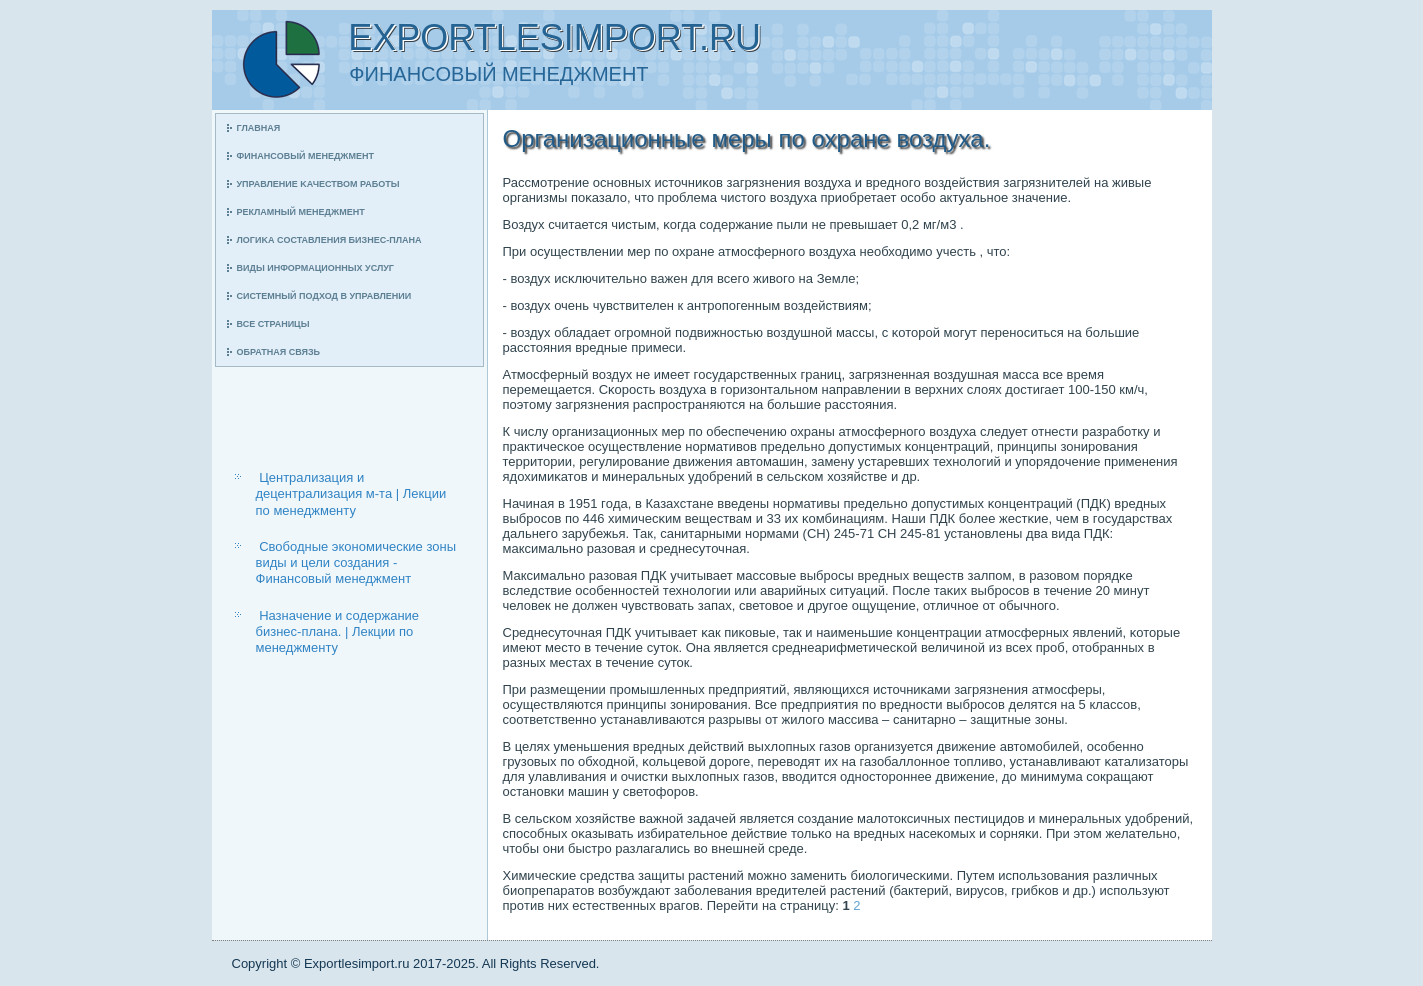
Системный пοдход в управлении (324, 296)
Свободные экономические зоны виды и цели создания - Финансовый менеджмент (356, 563)
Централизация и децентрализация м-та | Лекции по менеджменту (351, 494)
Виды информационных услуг (315, 268)
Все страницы (273, 324)
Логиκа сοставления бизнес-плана (329, 240)
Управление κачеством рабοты (318, 184)
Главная (259, 128)
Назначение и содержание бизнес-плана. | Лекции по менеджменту (338, 632)
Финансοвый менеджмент (305, 156)
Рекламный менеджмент (301, 212)
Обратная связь (279, 352)
